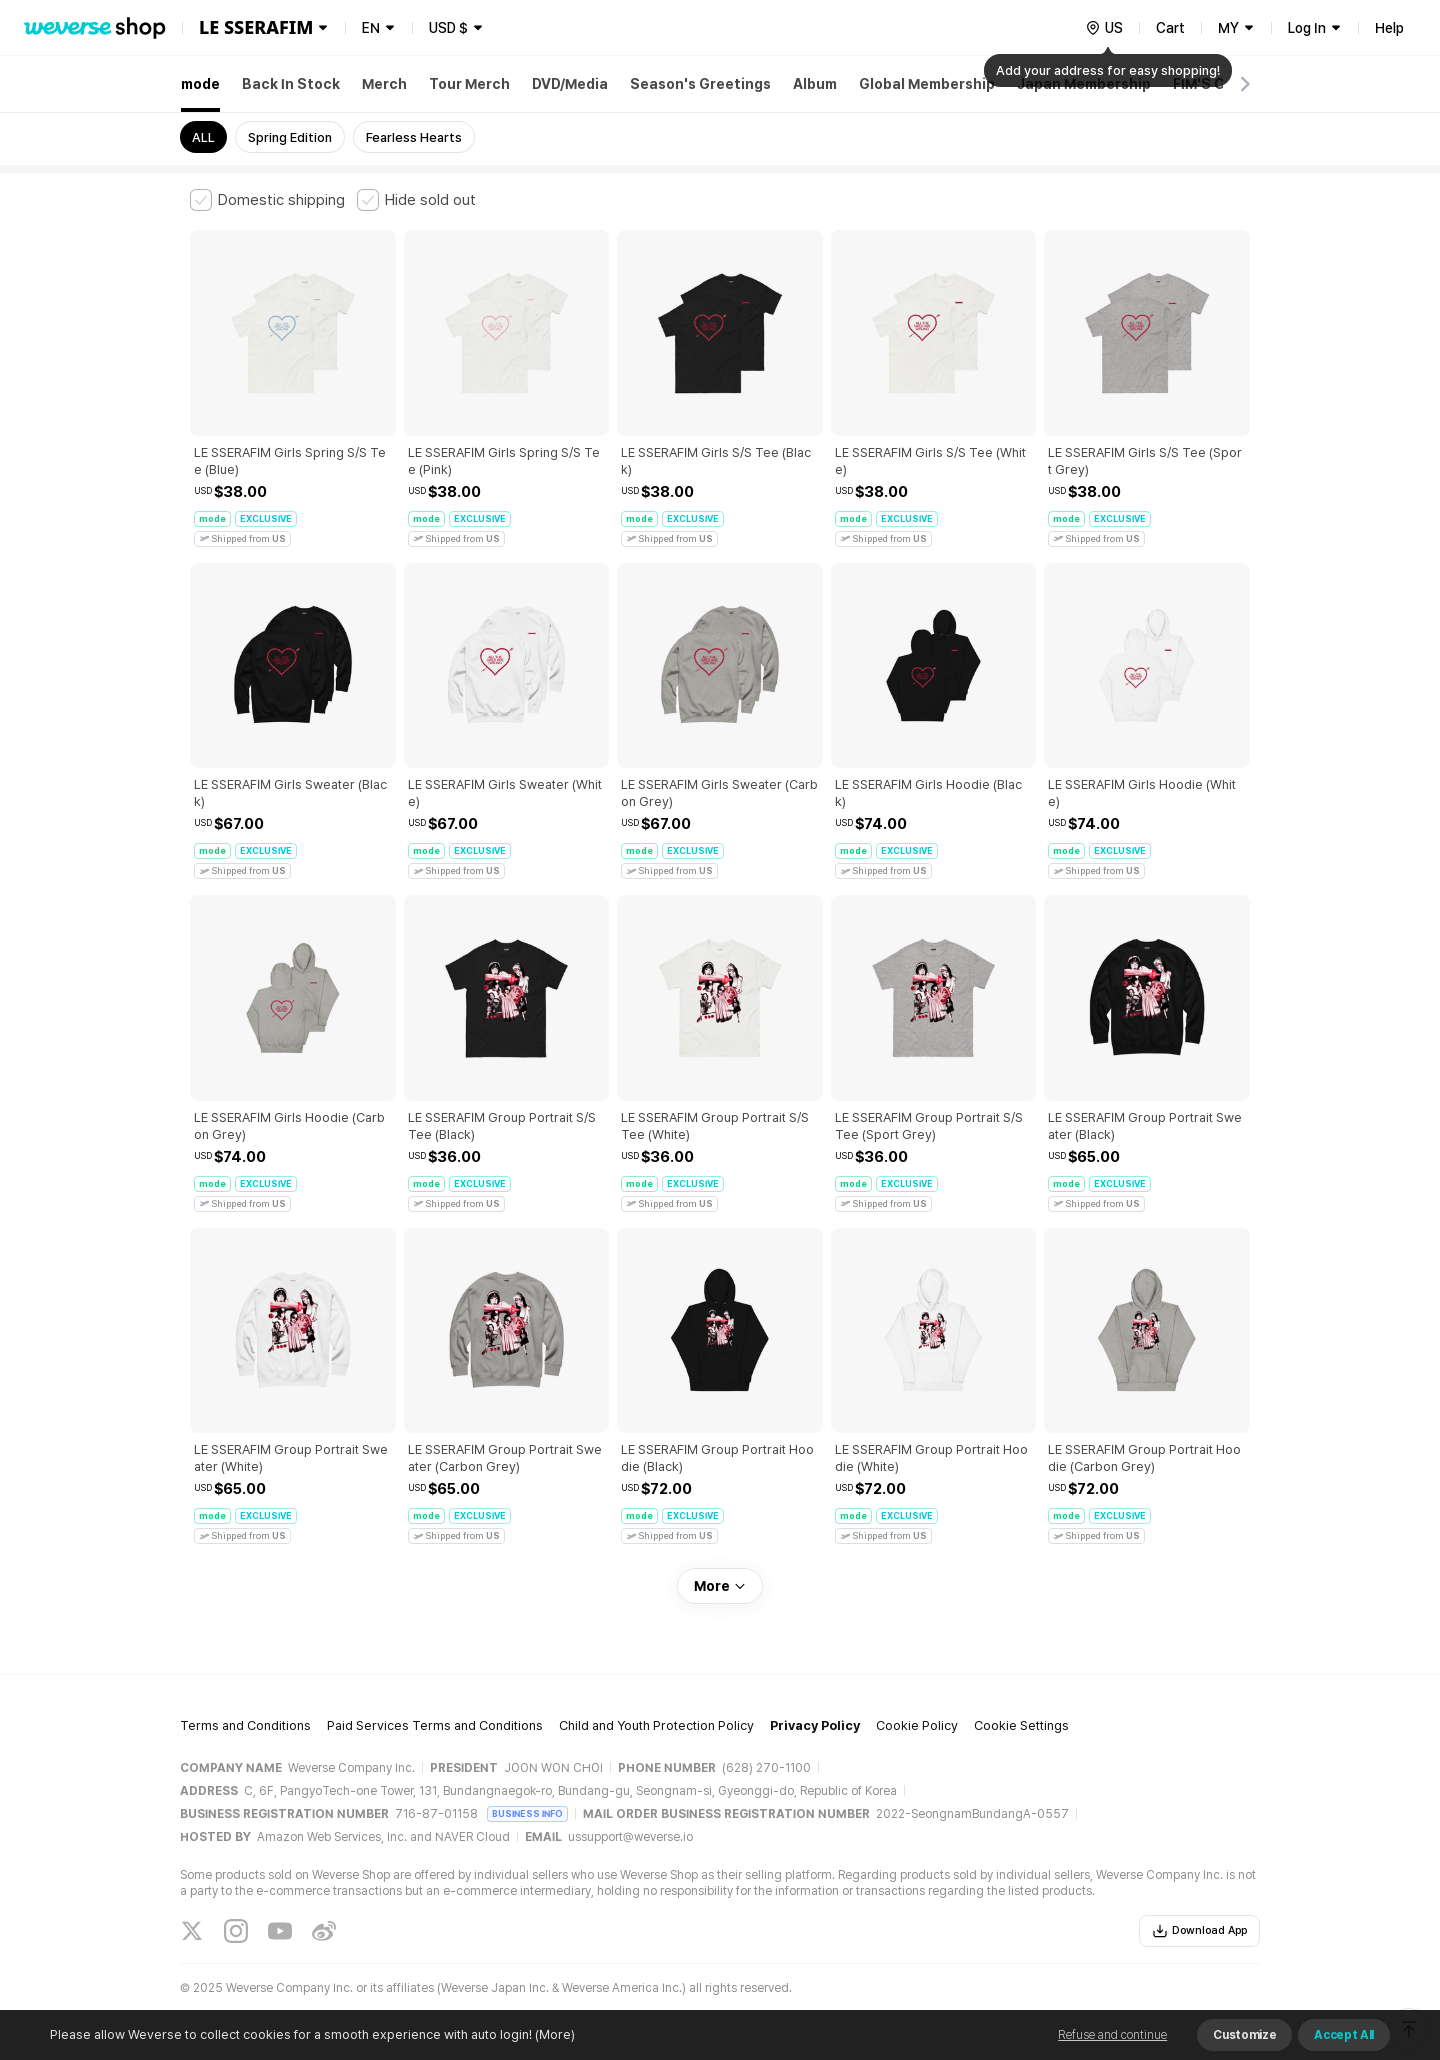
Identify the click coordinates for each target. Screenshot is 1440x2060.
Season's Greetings (700, 84)
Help (1389, 28)
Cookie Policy (917, 1725)
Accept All (1344, 2035)
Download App (1199, 1931)
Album (815, 84)
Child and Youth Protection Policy (656, 1725)
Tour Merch (469, 84)
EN (371, 28)
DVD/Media (570, 84)
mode (200, 84)
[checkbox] (267, 200)
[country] (1104, 28)
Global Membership (927, 84)
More (720, 1586)
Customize (1244, 2035)
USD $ (448, 28)
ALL (203, 137)
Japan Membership (1084, 84)
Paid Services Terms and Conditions (435, 1725)
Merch (384, 84)
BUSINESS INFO (527, 1813)
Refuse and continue (1112, 2035)
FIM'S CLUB (1212, 84)
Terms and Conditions (245, 1725)
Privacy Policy (815, 1725)
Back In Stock (291, 84)
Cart (1170, 28)
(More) (553, 2034)
